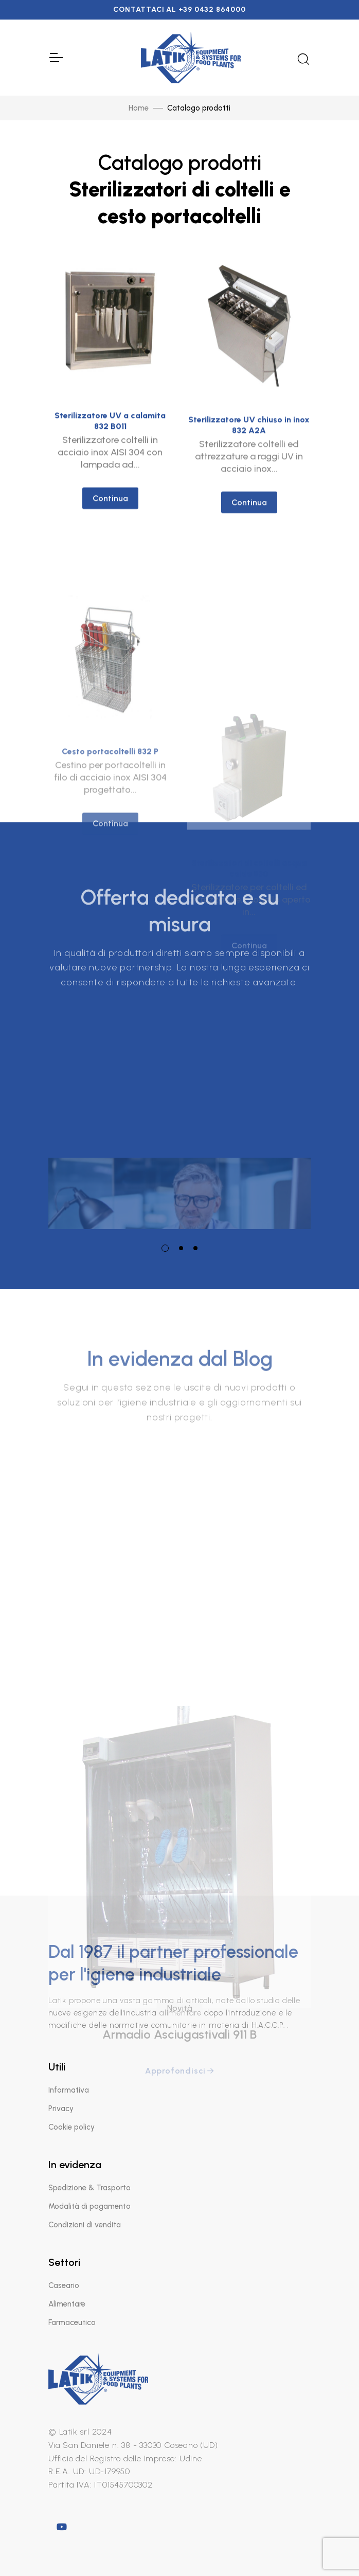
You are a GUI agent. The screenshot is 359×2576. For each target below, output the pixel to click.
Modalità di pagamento (89, 2206)
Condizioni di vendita (84, 2224)
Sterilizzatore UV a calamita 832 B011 (110, 431)
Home (139, 108)
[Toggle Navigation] (55, 57)
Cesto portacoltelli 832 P (110, 828)
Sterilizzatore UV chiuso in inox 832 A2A (249, 443)
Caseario (63, 2285)
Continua (110, 508)
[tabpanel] (179, 1108)
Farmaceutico (72, 2322)
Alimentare (66, 2304)
